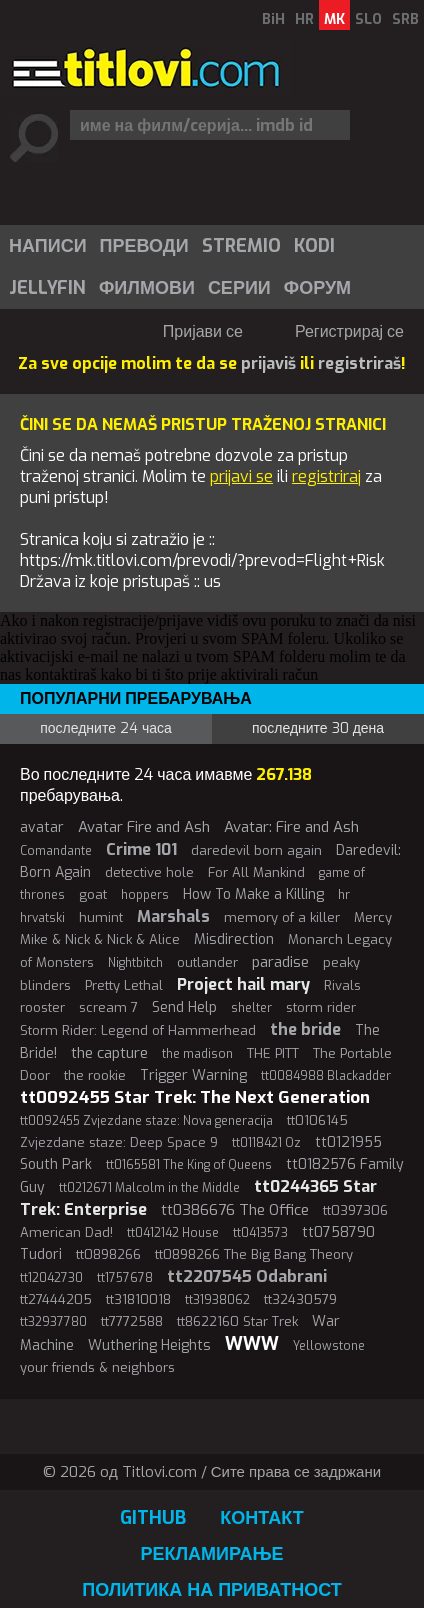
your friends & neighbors (97, 1367)
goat (93, 894)
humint (101, 917)
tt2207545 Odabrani (247, 1276)
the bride (305, 1029)
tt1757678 (125, 1278)
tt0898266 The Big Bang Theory (254, 1254)
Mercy (373, 917)
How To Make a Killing (253, 894)
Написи (48, 246)
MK (334, 19)
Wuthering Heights (149, 1345)
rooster (42, 1007)
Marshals (173, 916)
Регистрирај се (349, 331)
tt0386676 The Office (235, 1210)
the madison (197, 1054)
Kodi (314, 246)
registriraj (326, 476)
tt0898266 (108, 1254)
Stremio (241, 246)
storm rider (321, 1007)
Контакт (261, 1518)
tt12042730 (51, 1278)
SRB (405, 19)
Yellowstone (329, 1346)
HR (304, 19)
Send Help (184, 1007)
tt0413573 (260, 1233)
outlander (207, 962)
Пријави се (203, 331)
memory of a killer (282, 917)
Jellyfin (47, 288)
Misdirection (234, 939)
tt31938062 (217, 1300)
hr (344, 895)
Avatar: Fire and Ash (291, 827)
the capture (109, 1053)
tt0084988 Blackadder (326, 1076)
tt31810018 (138, 1299)
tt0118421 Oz (266, 1143)
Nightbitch (135, 963)
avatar (42, 827)
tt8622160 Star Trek (237, 1321)
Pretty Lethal (124, 985)
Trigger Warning (193, 1075)
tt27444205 (56, 1299)
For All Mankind (256, 872)
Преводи (144, 246)
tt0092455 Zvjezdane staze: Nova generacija (146, 1121)
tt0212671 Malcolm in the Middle (149, 1188)
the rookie (95, 1075)
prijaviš (268, 363)
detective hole (149, 872)
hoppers (145, 895)
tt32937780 (53, 1322)
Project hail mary (243, 984)
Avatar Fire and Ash (144, 827)
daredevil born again (256, 850)
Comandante (56, 851)
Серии (239, 288)
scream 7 (108, 1007)
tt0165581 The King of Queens (189, 1165)
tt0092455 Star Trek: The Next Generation (195, 1097)
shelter (251, 1008)
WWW (252, 1344)
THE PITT (273, 1053)
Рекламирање (211, 1554)
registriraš (359, 363)
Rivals (342, 985)
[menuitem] (47, 246)
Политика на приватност (212, 1590)
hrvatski (42, 918)
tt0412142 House (173, 1233)
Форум (317, 288)
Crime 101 (141, 849)
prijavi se (241, 476)
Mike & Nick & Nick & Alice (100, 939)
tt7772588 (132, 1321)
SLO (368, 19)
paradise (280, 962)
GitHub (153, 1518)
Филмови (147, 288)
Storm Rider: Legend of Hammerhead (138, 1030)
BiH (273, 19)
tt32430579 (300, 1299)
